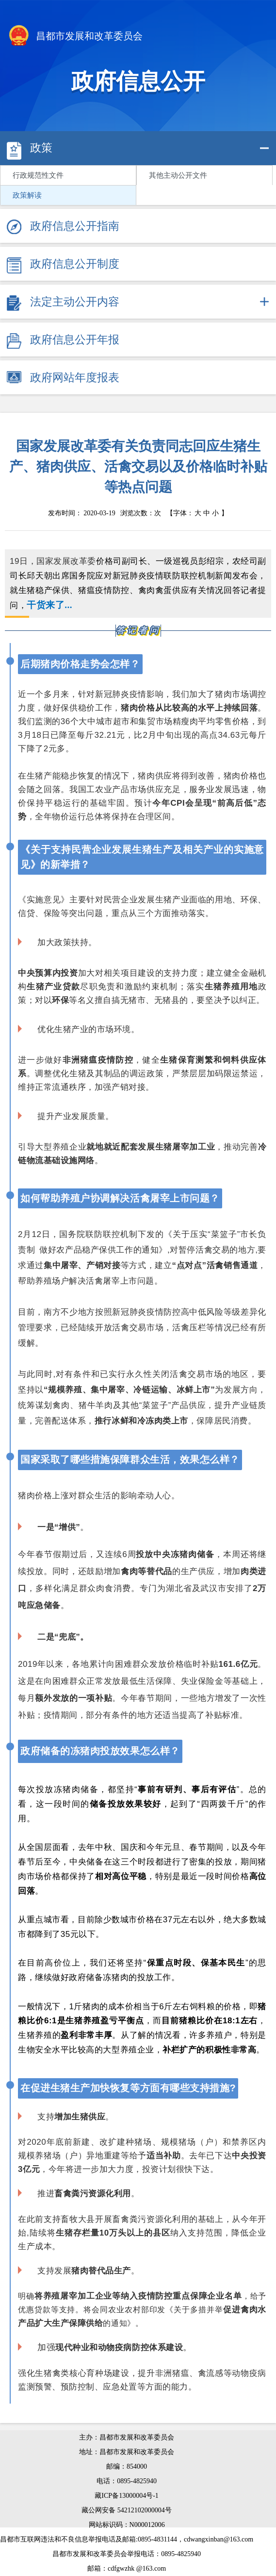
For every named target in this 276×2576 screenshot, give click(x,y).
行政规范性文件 (38, 175)
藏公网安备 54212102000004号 (126, 2510)
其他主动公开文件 (178, 175)
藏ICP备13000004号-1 (126, 2495)
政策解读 (27, 195)
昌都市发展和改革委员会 (75, 37)
